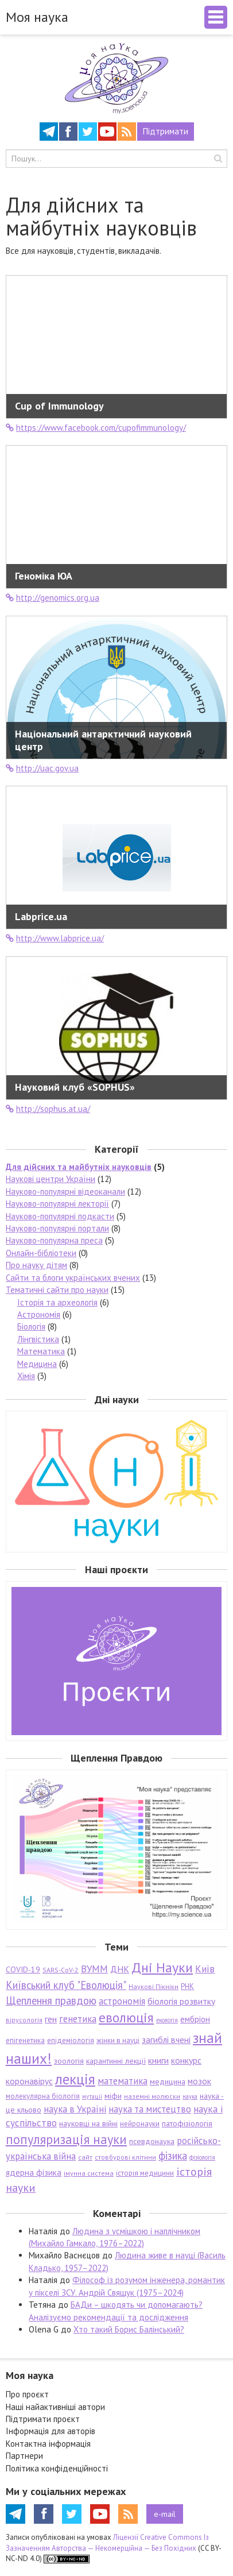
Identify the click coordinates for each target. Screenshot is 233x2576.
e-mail (165, 2514)
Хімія (26, 1375)
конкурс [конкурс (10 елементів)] (186, 2060)
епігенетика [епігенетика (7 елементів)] (25, 2040)
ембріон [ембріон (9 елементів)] (195, 2019)
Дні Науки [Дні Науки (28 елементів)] (162, 1967)
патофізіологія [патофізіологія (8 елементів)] (187, 2123)
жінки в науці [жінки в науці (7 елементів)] (117, 2040)
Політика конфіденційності (57, 2468)
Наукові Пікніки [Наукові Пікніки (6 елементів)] (153, 1986)
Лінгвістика (38, 1339)
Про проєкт (27, 2394)
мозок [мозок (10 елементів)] (199, 2081)
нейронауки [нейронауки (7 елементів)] (140, 2124)
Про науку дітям (36, 1265)
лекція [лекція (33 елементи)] (75, 2078)
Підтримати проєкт (43, 2418)
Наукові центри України (50, 1178)
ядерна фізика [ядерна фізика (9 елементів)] (33, 2172)
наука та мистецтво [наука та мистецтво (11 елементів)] (149, 2109)
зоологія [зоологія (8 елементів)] (69, 2061)
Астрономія (38, 1314)
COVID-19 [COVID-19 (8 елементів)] (23, 1969)
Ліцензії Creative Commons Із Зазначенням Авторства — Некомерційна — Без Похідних (107, 2542)
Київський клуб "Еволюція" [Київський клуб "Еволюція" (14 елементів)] (66, 1985)
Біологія (31, 1326)
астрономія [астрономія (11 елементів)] (122, 2001)
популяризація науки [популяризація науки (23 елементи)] (66, 2139)
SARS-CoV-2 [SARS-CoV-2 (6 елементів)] (60, 1969)
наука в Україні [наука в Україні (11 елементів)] (75, 2109)
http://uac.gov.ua (42, 768)
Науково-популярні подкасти (60, 1216)
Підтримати (165, 131)
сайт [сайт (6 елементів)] (85, 2157)
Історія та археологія (57, 1302)
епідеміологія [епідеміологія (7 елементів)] (70, 2040)
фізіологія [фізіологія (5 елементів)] (202, 2157)
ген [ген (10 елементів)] (51, 2019)
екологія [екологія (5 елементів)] (167, 2020)
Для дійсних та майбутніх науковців (79, 1166)
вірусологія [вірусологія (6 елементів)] (24, 2019)
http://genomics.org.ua (52, 597)
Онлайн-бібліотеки (41, 1253)
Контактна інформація (48, 2443)
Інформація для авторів (50, 2431)
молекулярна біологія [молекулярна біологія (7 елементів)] (43, 2096)
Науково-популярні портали (57, 1228)
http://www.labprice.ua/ (55, 938)
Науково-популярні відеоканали (65, 1191)
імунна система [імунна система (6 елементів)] (89, 2173)
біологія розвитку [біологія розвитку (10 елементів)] (181, 2001)
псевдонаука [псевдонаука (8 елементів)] (151, 2141)
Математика (41, 1351)
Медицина (37, 1363)
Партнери (24, 2455)
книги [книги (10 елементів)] (158, 2060)
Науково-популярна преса (54, 1240)
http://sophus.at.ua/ (48, 1108)
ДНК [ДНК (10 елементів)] (119, 1969)
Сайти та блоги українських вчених (73, 1277)
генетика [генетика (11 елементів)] (77, 2019)
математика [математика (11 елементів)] (122, 2081)
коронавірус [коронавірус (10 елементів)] (29, 2081)
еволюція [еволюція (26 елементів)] (126, 2017)
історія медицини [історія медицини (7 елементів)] (145, 2173)
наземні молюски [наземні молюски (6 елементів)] (152, 2096)
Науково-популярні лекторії (57, 1203)
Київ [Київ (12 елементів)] (205, 1969)
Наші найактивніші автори (55, 2406)
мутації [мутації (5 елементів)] (92, 2096)
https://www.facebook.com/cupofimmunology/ (96, 427)
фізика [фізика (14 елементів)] (172, 2155)
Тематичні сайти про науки (57, 1289)
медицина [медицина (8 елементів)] (167, 2081)
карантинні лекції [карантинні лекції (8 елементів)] (116, 2061)
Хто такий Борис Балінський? (128, 2329)
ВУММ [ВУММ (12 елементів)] (94, 1969)
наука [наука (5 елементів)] (189, 2096)
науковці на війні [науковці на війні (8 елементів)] (88, 2123)
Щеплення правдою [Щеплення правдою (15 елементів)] (51, 2000)
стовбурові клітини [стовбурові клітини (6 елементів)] (125, 2157)
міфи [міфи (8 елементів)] (113, 2096)
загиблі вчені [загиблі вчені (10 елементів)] (166, 2039)
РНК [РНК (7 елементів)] (187, 1986)
